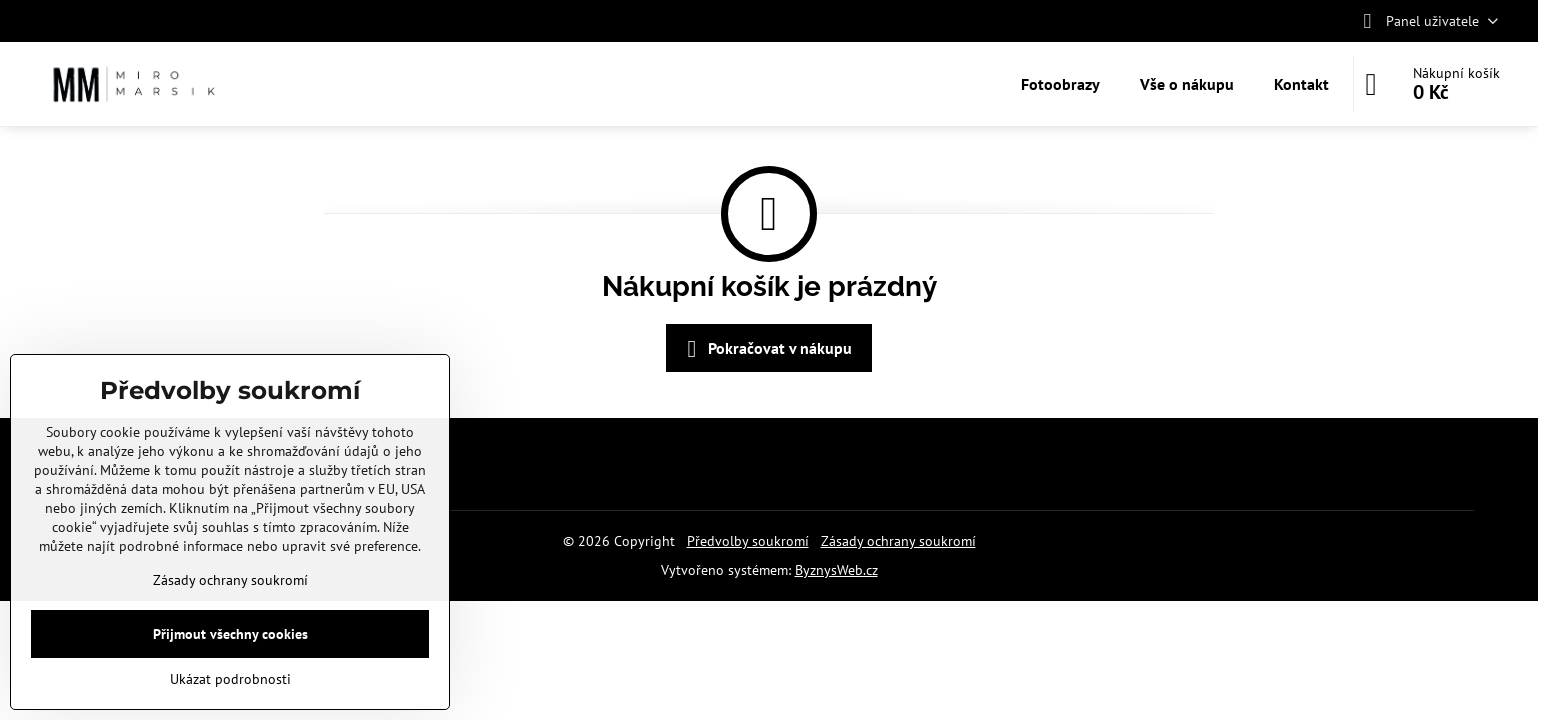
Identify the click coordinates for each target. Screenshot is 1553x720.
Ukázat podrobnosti (230, 679)
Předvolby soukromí (748, 541)
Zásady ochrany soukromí (898, 541)
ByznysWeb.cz (836, 570)
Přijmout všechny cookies (230, 634)
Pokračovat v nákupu (766, 349)
